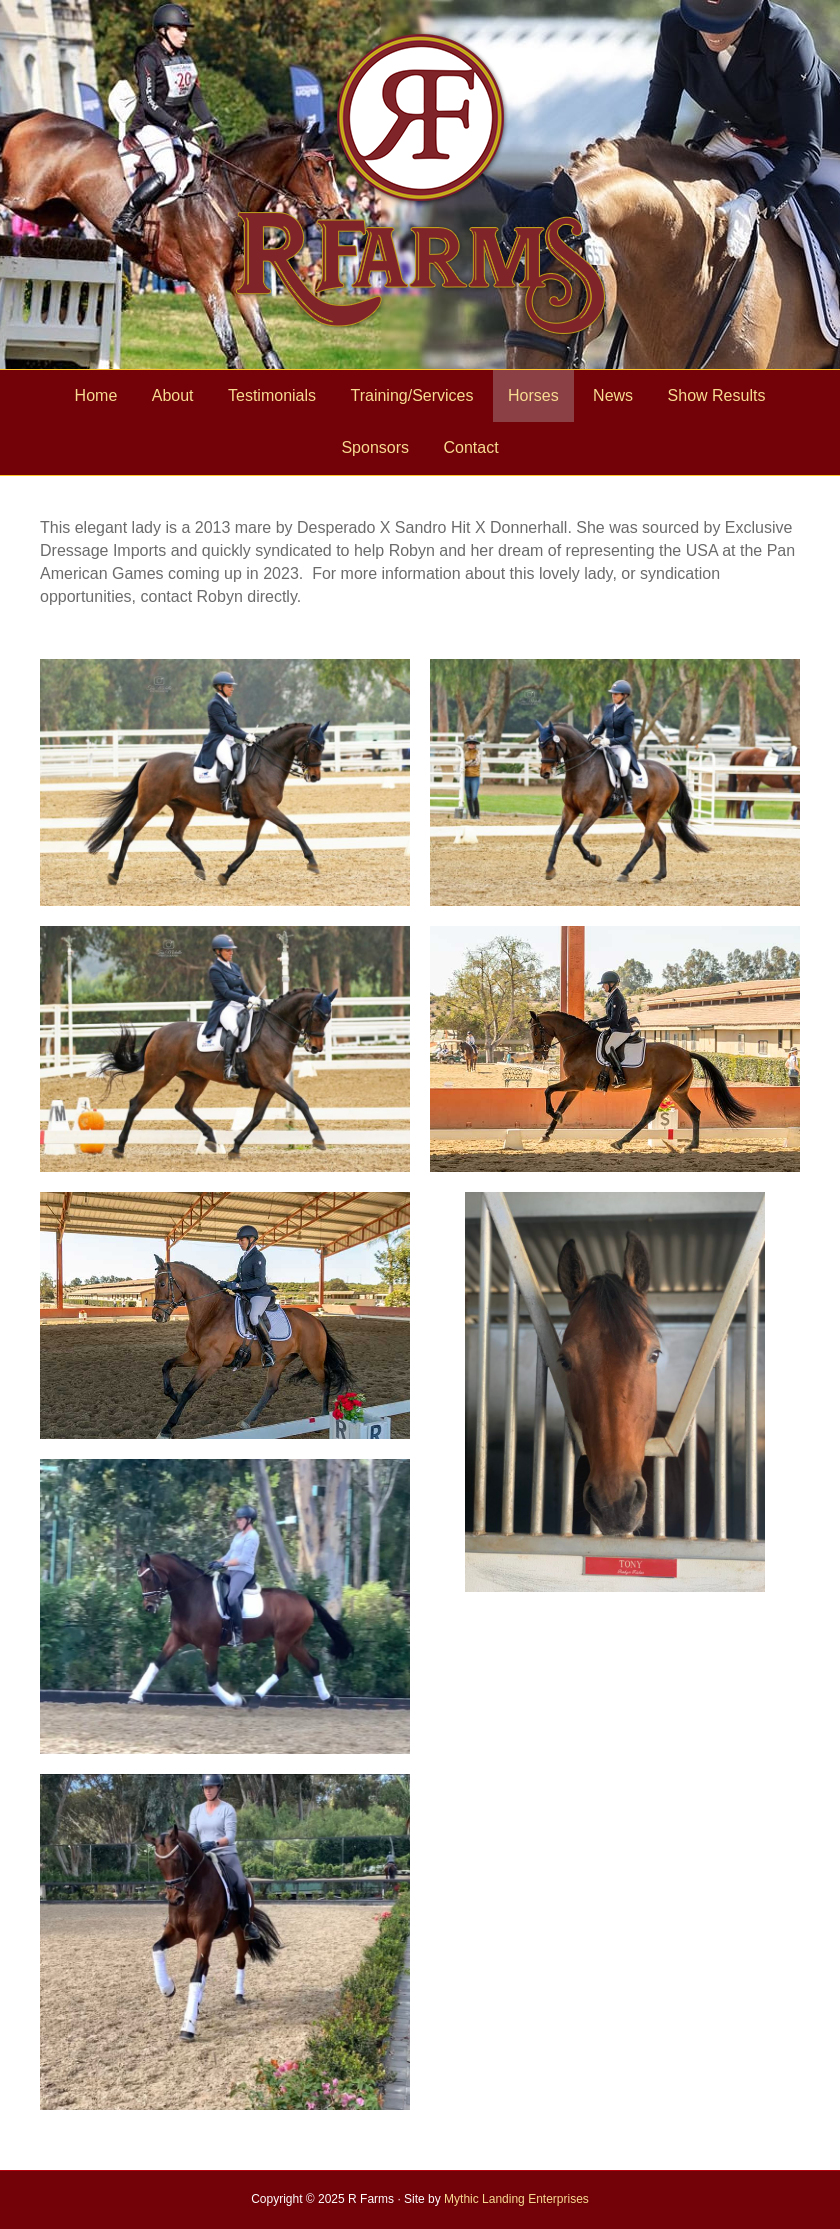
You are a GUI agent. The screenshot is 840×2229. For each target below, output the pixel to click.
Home (96, 395)
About (173, 395)
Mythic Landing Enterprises (516, 2199)
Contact (470, 447)
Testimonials (272, 395)
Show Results (717, 395)
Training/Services (411, 395)
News (613, 395)
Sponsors (375, 447)
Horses (533, 395)
